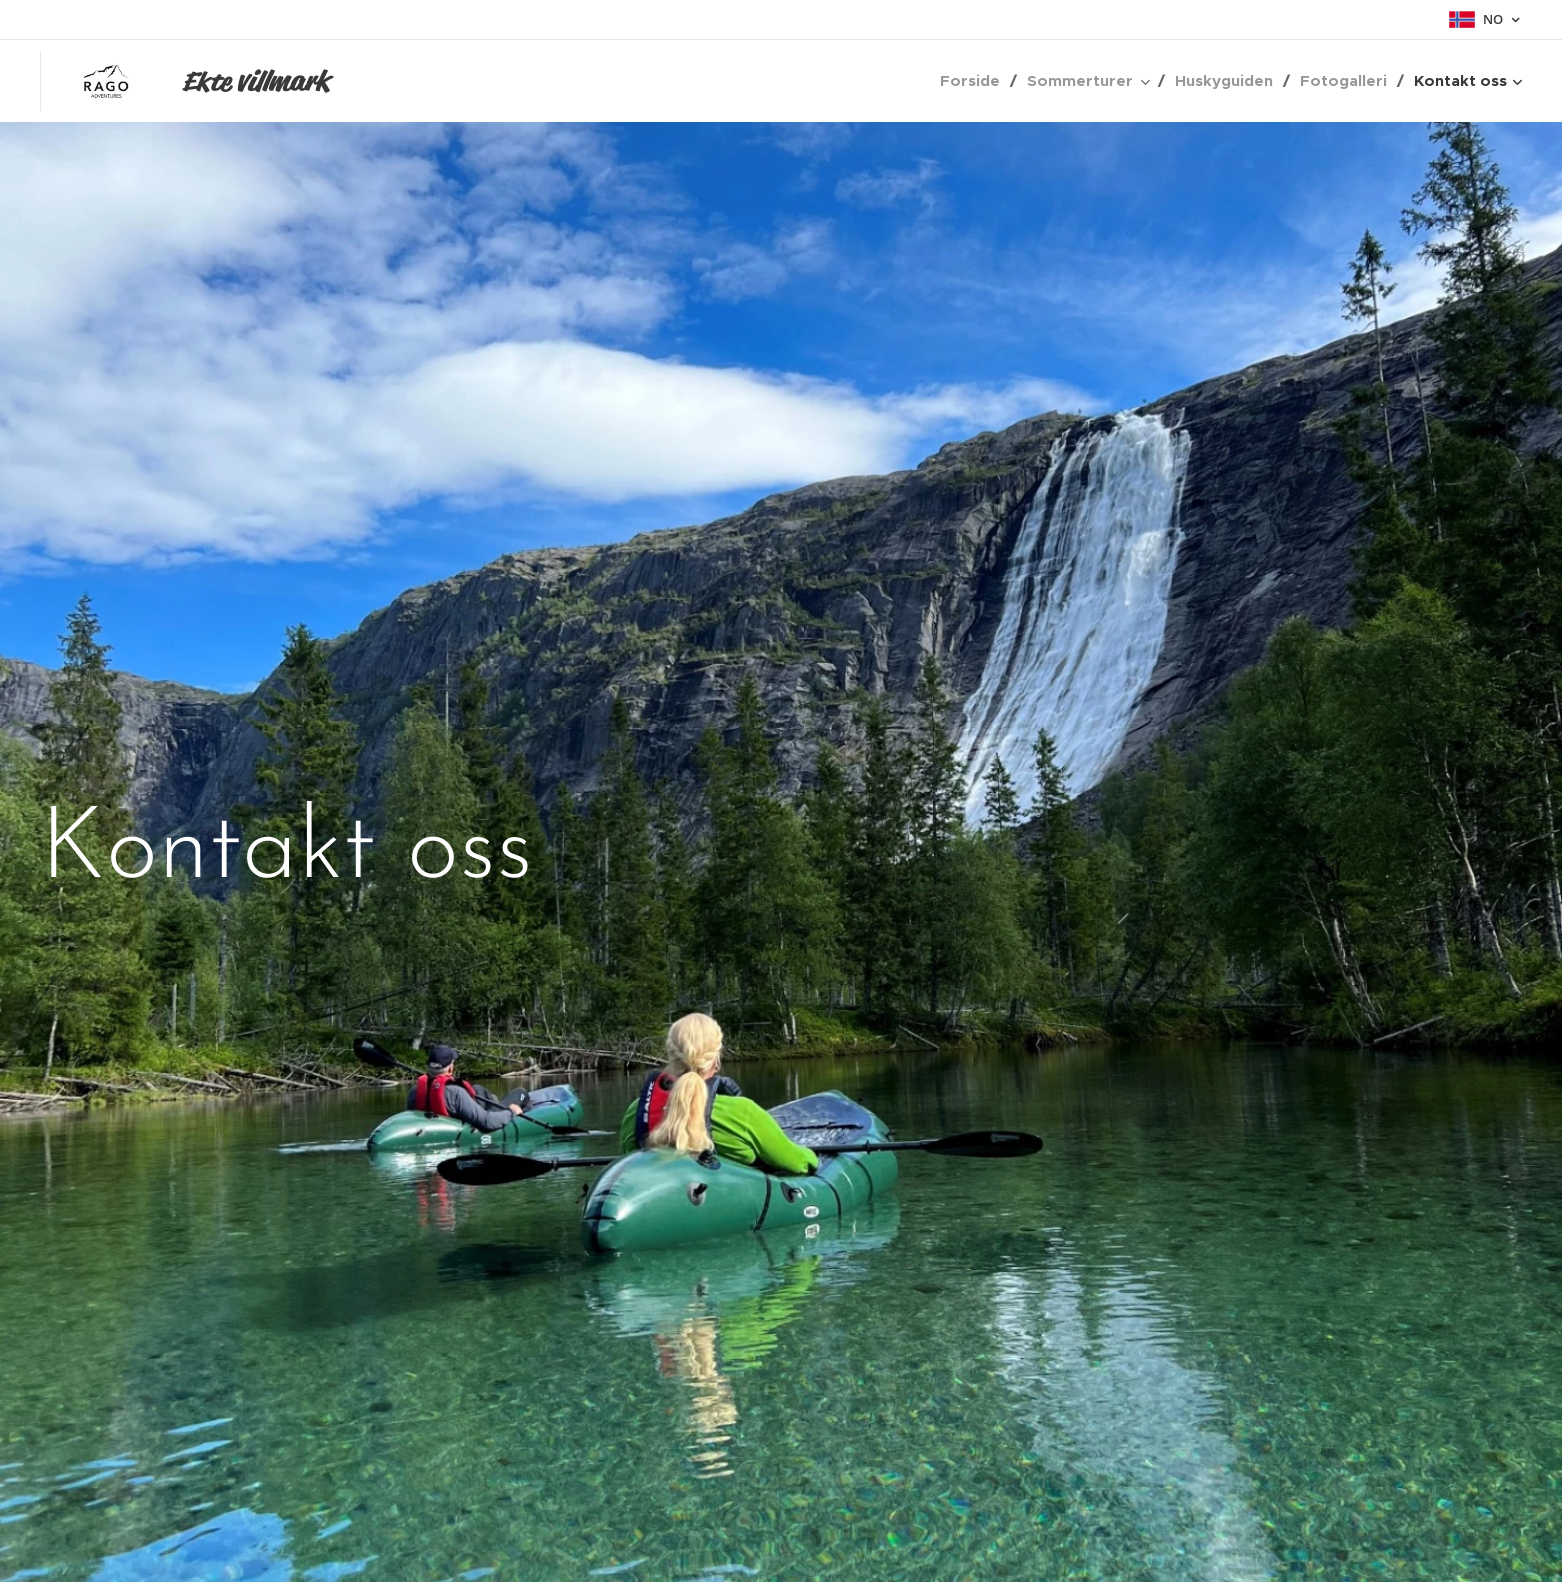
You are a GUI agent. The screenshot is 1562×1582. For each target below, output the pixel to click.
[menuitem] (976, 81)
